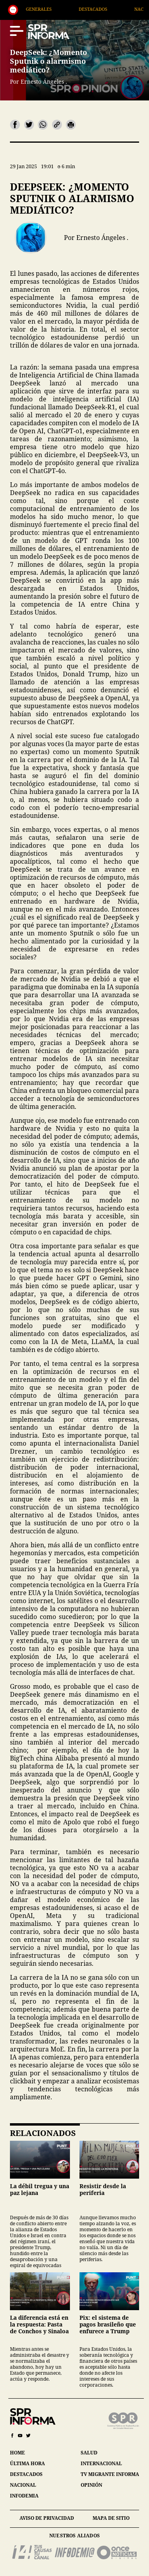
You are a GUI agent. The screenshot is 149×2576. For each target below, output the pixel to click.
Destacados (110, 9)
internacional (101, 2463)
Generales (56, 9)
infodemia (24, 2495)
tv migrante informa (110, 2474)
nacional (23, 2485)
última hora (27, 2463)
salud (89, 2452)
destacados (26, 2474)
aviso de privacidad (46, 2518)
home (17, 2452)
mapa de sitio (111, 2518)
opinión (91, 2485)
